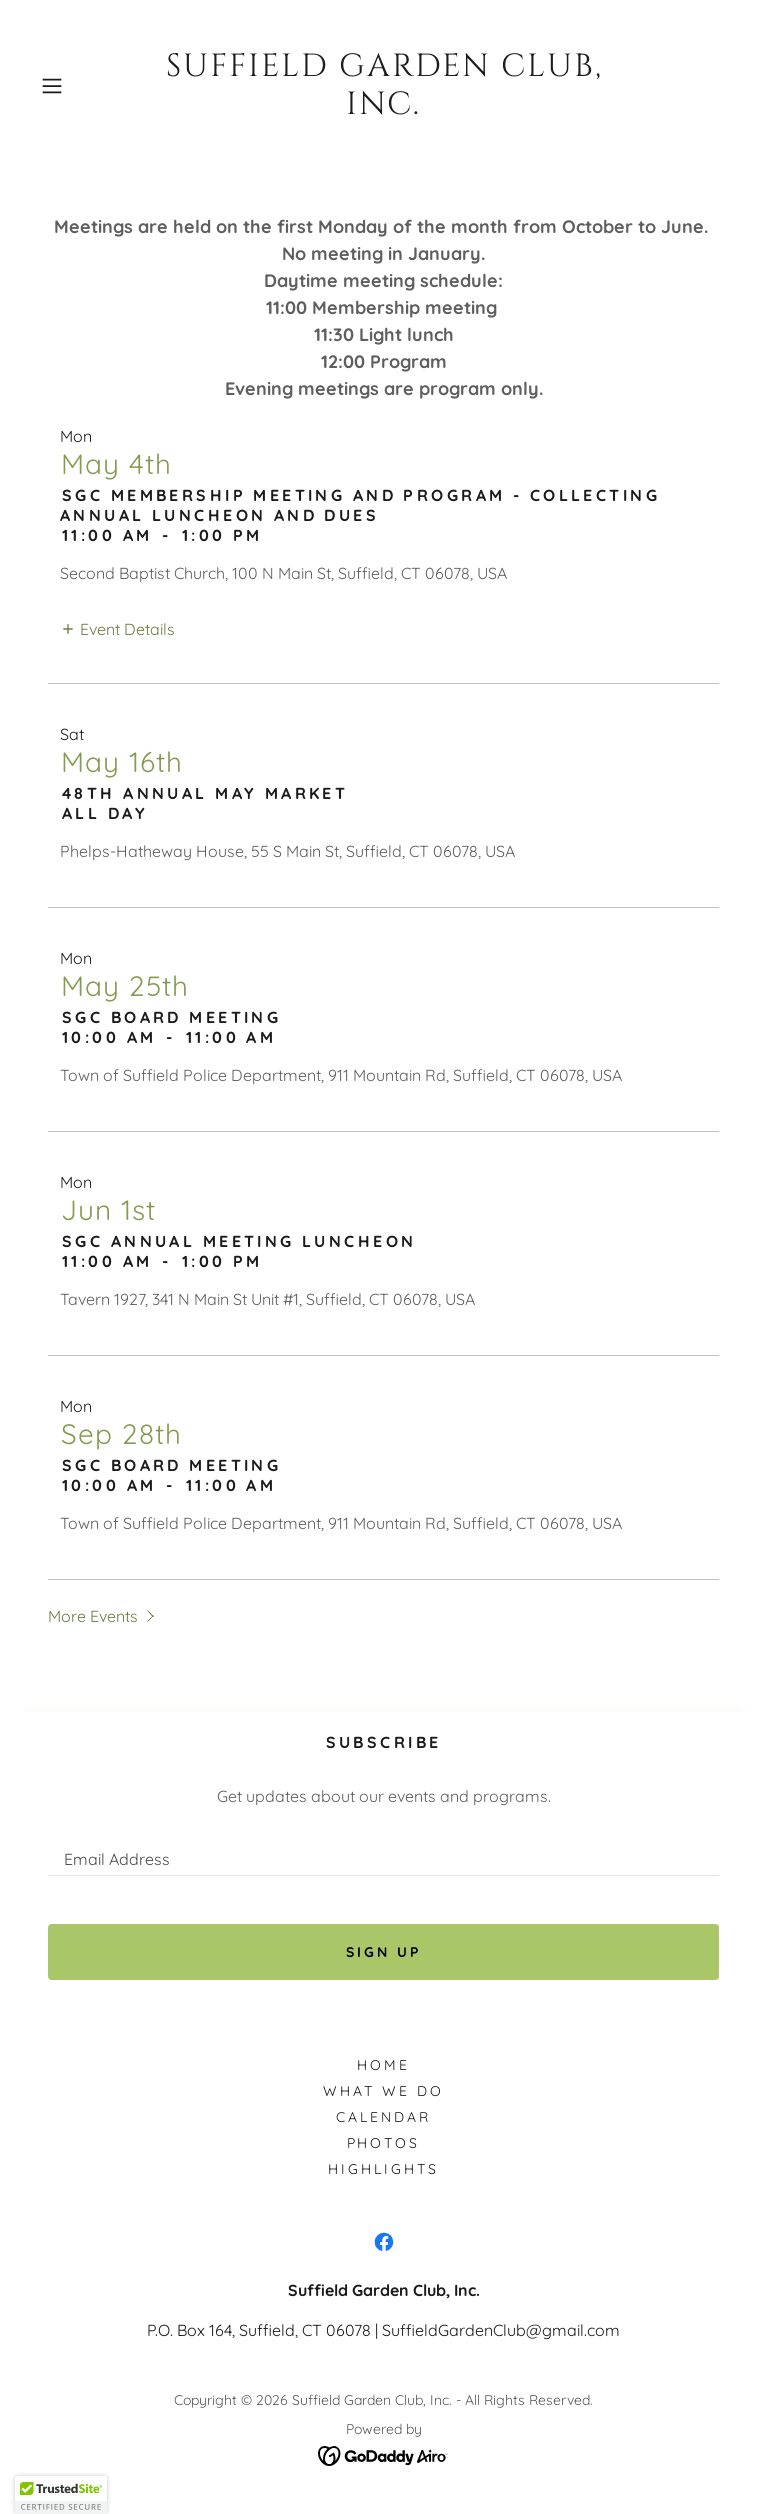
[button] (84, 86)
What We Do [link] (383, 2091)
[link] (383, 86)
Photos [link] (384, 2143)
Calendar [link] (383, 2117)
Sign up (383, 1952)
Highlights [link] (383, 2169)
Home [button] (383, 2065)
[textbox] (383, 1850)
